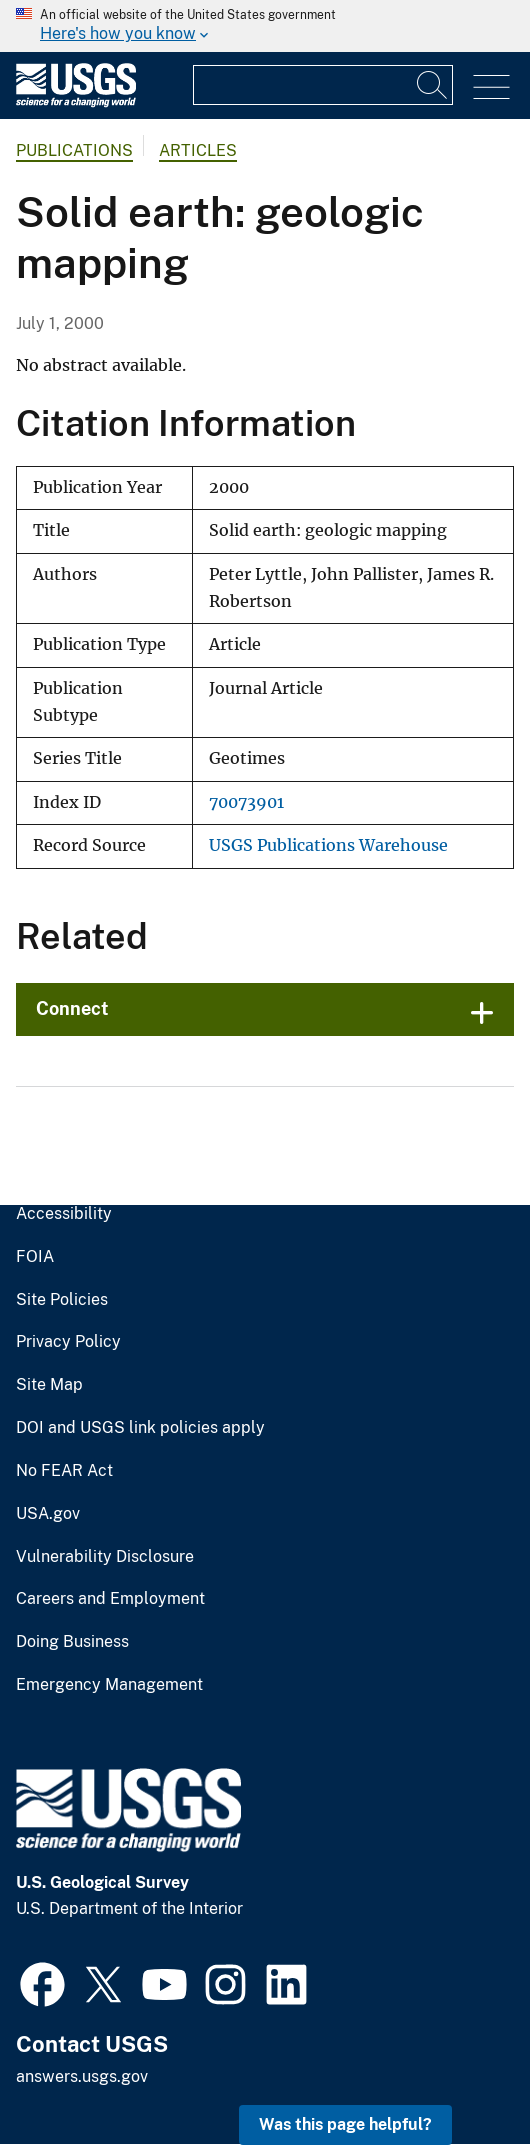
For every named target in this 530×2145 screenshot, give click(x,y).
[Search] (433, 85)
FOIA (35, 1257)
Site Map (49, 1385)
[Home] (76, 102)
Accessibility (64, 1214)
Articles (198, 150)
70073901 (246, 802)
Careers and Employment (110, 1599)
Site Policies (62, 1300)
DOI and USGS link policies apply (140, 1428)
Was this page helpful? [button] (345, 2124)
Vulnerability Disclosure (105, 1557)
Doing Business (72, 1642)
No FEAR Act (64, 1471)
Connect (72, 1008)
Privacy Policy (68, 1342)
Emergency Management (109, 1685)
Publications (74, 150)
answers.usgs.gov (82, 2076)
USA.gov (48, 1514)
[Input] (323, 85)
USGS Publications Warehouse (328, 845)
